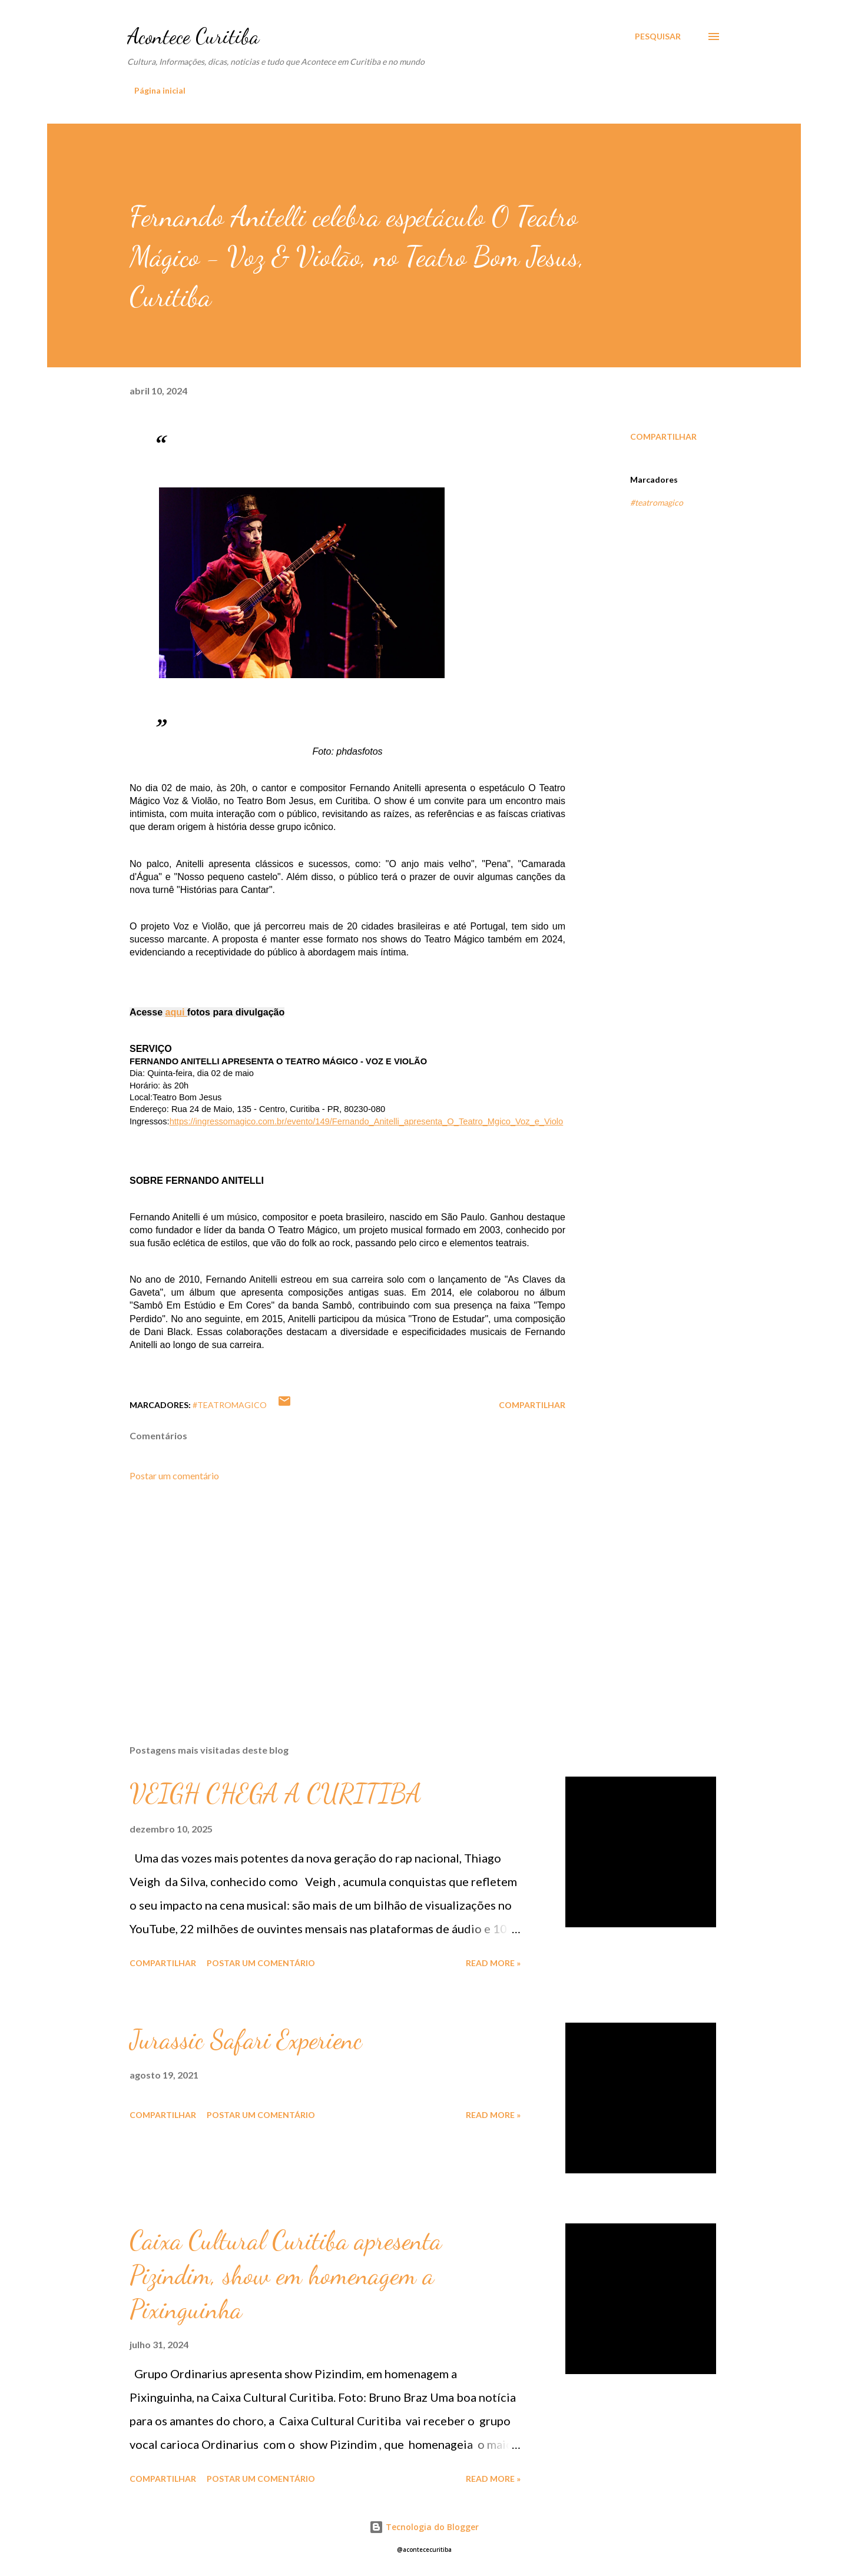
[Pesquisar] (658, 36)
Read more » (493, 1963)
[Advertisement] (329, 1597)
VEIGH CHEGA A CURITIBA (276, 1793)
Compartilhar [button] (663, 436)
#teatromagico (656, 502)
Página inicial (160, 90)
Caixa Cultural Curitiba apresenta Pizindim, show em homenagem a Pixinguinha (286, 2275)
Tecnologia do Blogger (424, 2526)
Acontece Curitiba (193, 36)
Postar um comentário (174, 1475)
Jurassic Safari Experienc (246, 2039)
